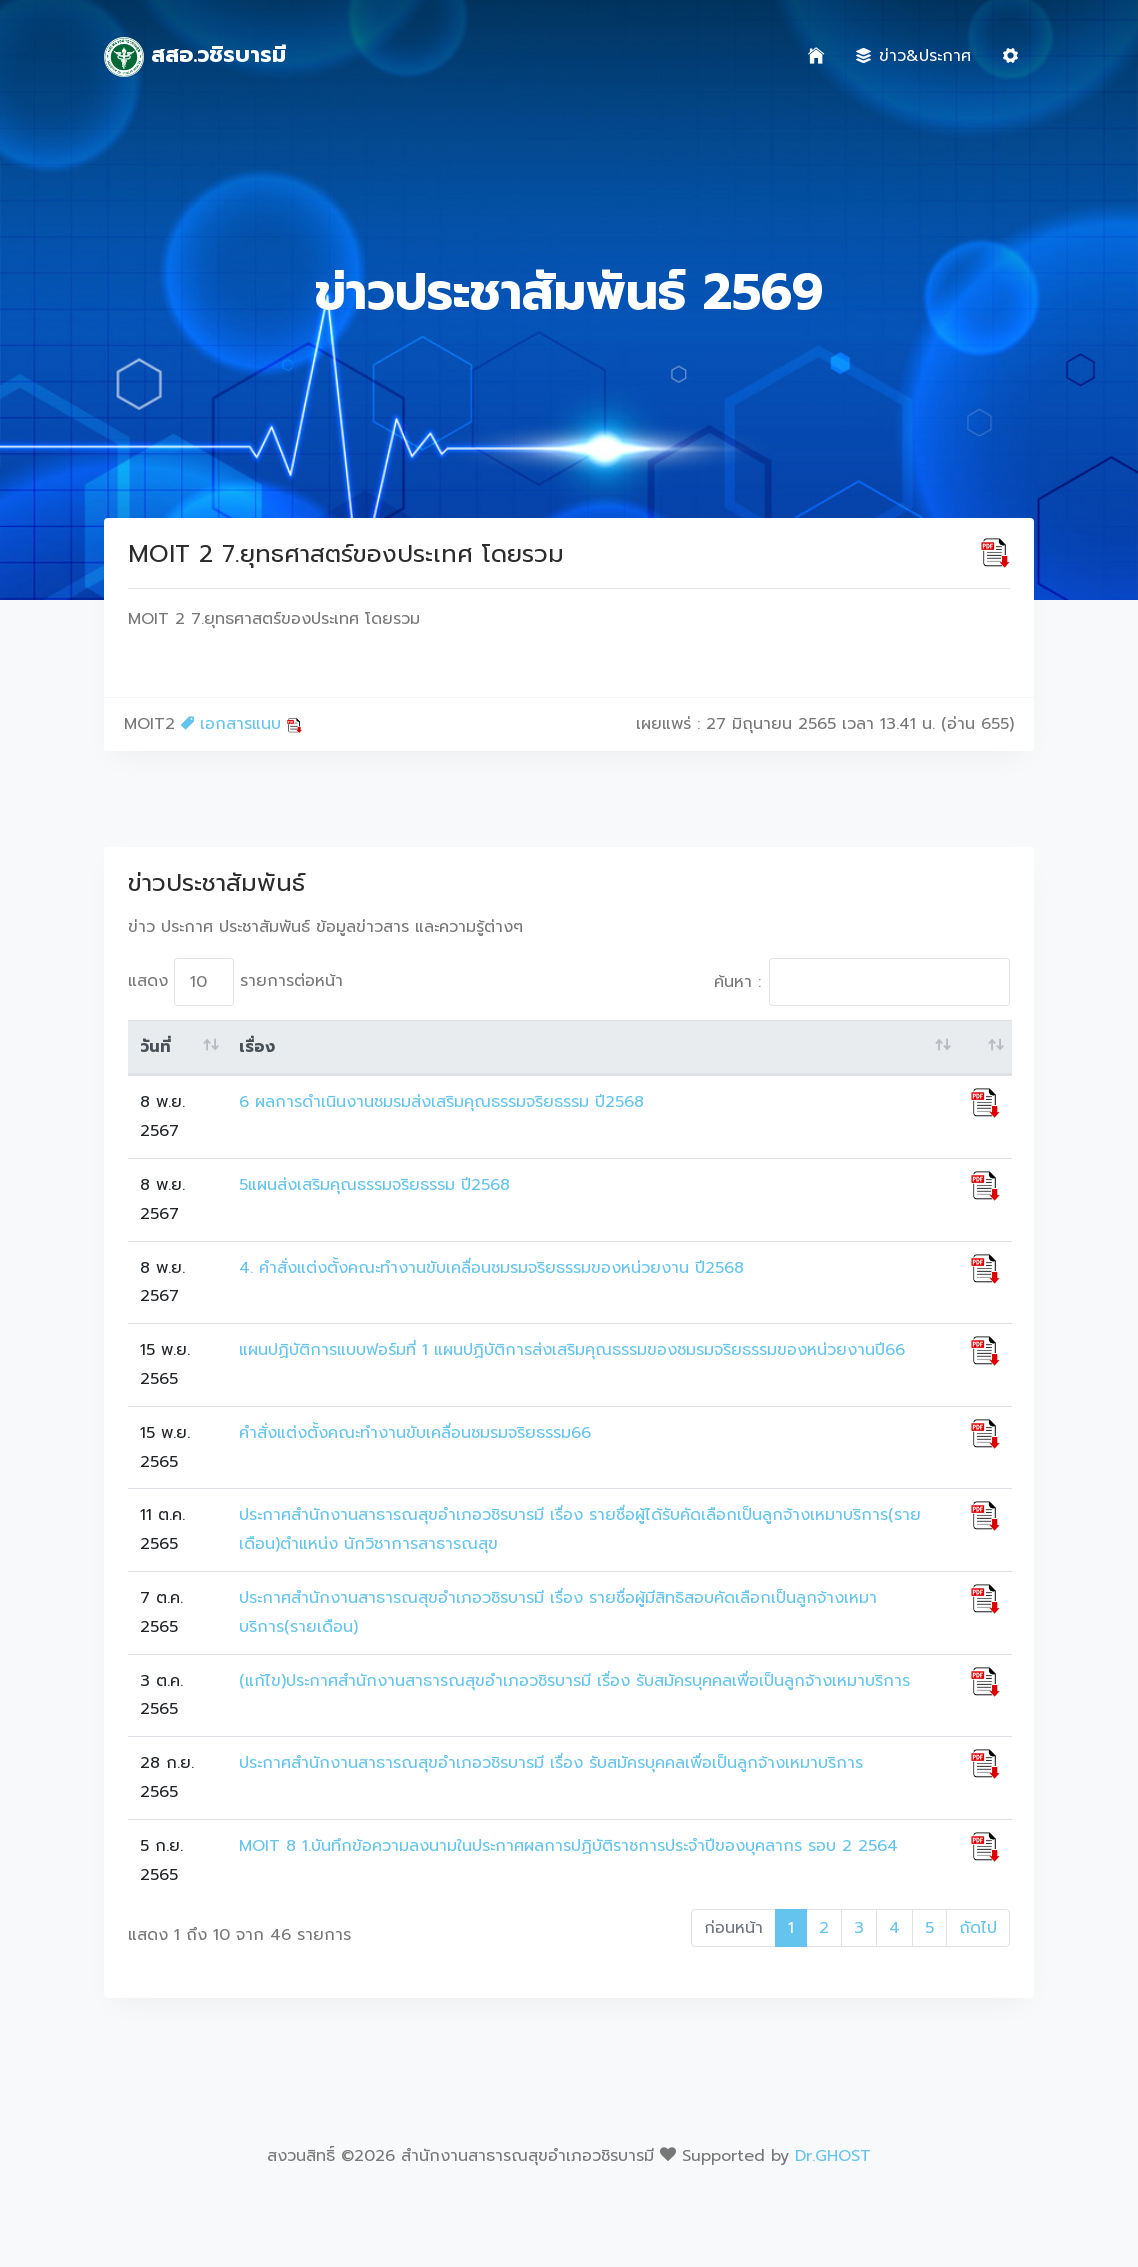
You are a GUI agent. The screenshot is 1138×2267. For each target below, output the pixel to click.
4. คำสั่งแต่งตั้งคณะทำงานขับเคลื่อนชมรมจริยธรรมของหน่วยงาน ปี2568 (491, 1268)
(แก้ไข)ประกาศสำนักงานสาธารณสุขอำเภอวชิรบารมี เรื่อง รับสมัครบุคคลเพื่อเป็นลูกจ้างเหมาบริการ (574, 1681)
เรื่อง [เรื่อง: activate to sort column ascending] (257, 1047)
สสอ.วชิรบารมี (195, 57)
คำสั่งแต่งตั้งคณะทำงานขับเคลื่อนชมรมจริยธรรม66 (415, 1433)
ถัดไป (978, 1928)
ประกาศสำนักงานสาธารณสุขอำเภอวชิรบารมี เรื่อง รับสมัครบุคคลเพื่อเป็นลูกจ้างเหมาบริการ (551, 1763)
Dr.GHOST (833, 2156)
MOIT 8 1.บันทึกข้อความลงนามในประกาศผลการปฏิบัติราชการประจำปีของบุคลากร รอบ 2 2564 (568, 1846)
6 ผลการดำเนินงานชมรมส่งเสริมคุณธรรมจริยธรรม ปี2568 (441, 1102)
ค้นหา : (862, 982)
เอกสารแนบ (241, 724)
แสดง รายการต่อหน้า (235, 982)
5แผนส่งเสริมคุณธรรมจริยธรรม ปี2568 (374, 1185)
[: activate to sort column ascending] (985, 1048)
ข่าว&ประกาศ (913, 56)
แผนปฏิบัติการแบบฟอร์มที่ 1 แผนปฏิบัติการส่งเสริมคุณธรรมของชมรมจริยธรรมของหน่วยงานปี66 (572, 1350)
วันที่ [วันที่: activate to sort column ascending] (155, 1047)
